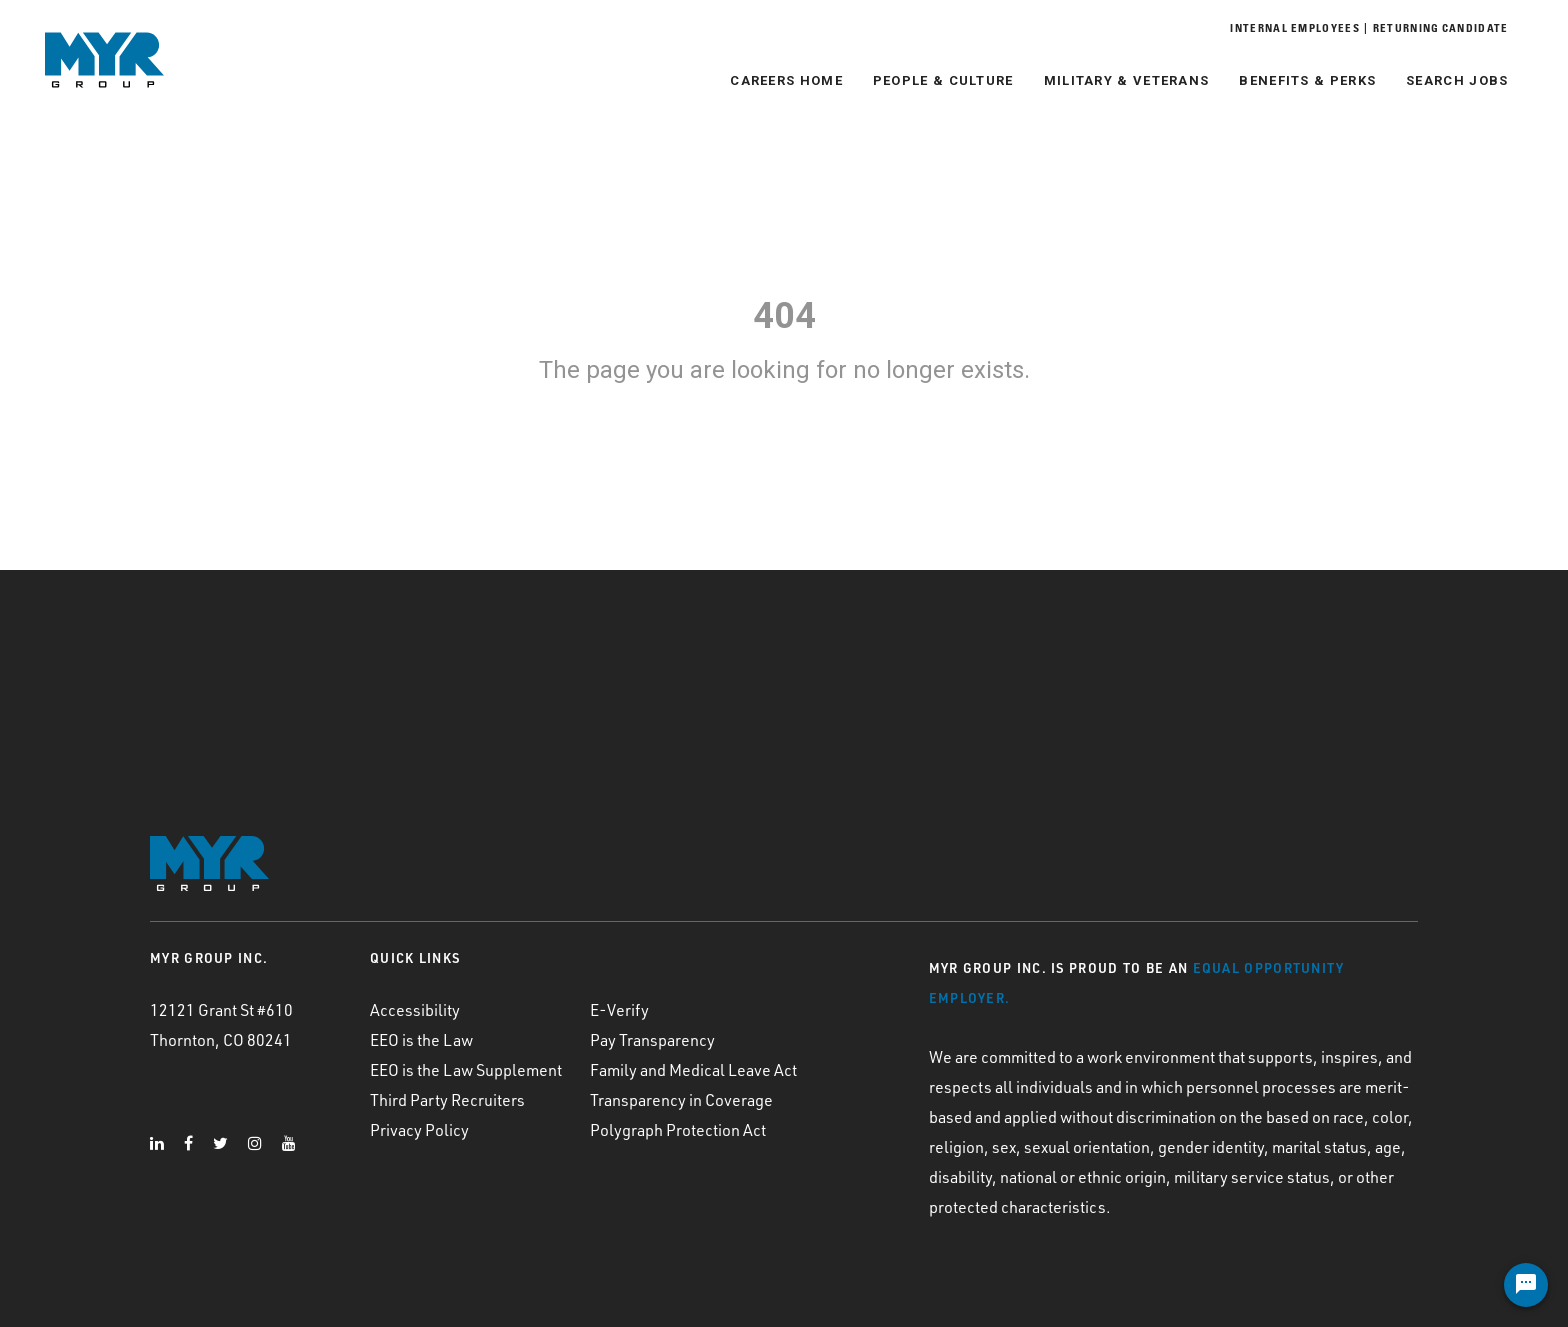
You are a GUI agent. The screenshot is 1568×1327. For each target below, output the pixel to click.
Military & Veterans (1116, 80)
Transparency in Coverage (681, 1100)
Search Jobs (1447, 80)
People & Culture (932, 80)
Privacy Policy (419, 1130)
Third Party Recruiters (447, 1100)
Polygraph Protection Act (678, 1130)
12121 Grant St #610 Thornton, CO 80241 (221, 1025)
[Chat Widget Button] (1526, 1285)
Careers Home (776, 80)
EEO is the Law (421, 1040)
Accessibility (415, 1010)
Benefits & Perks (1297, 80)
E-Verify (619, 1010)
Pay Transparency (652, 1040)
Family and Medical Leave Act (693, 1070)
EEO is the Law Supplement (466, 1070)
